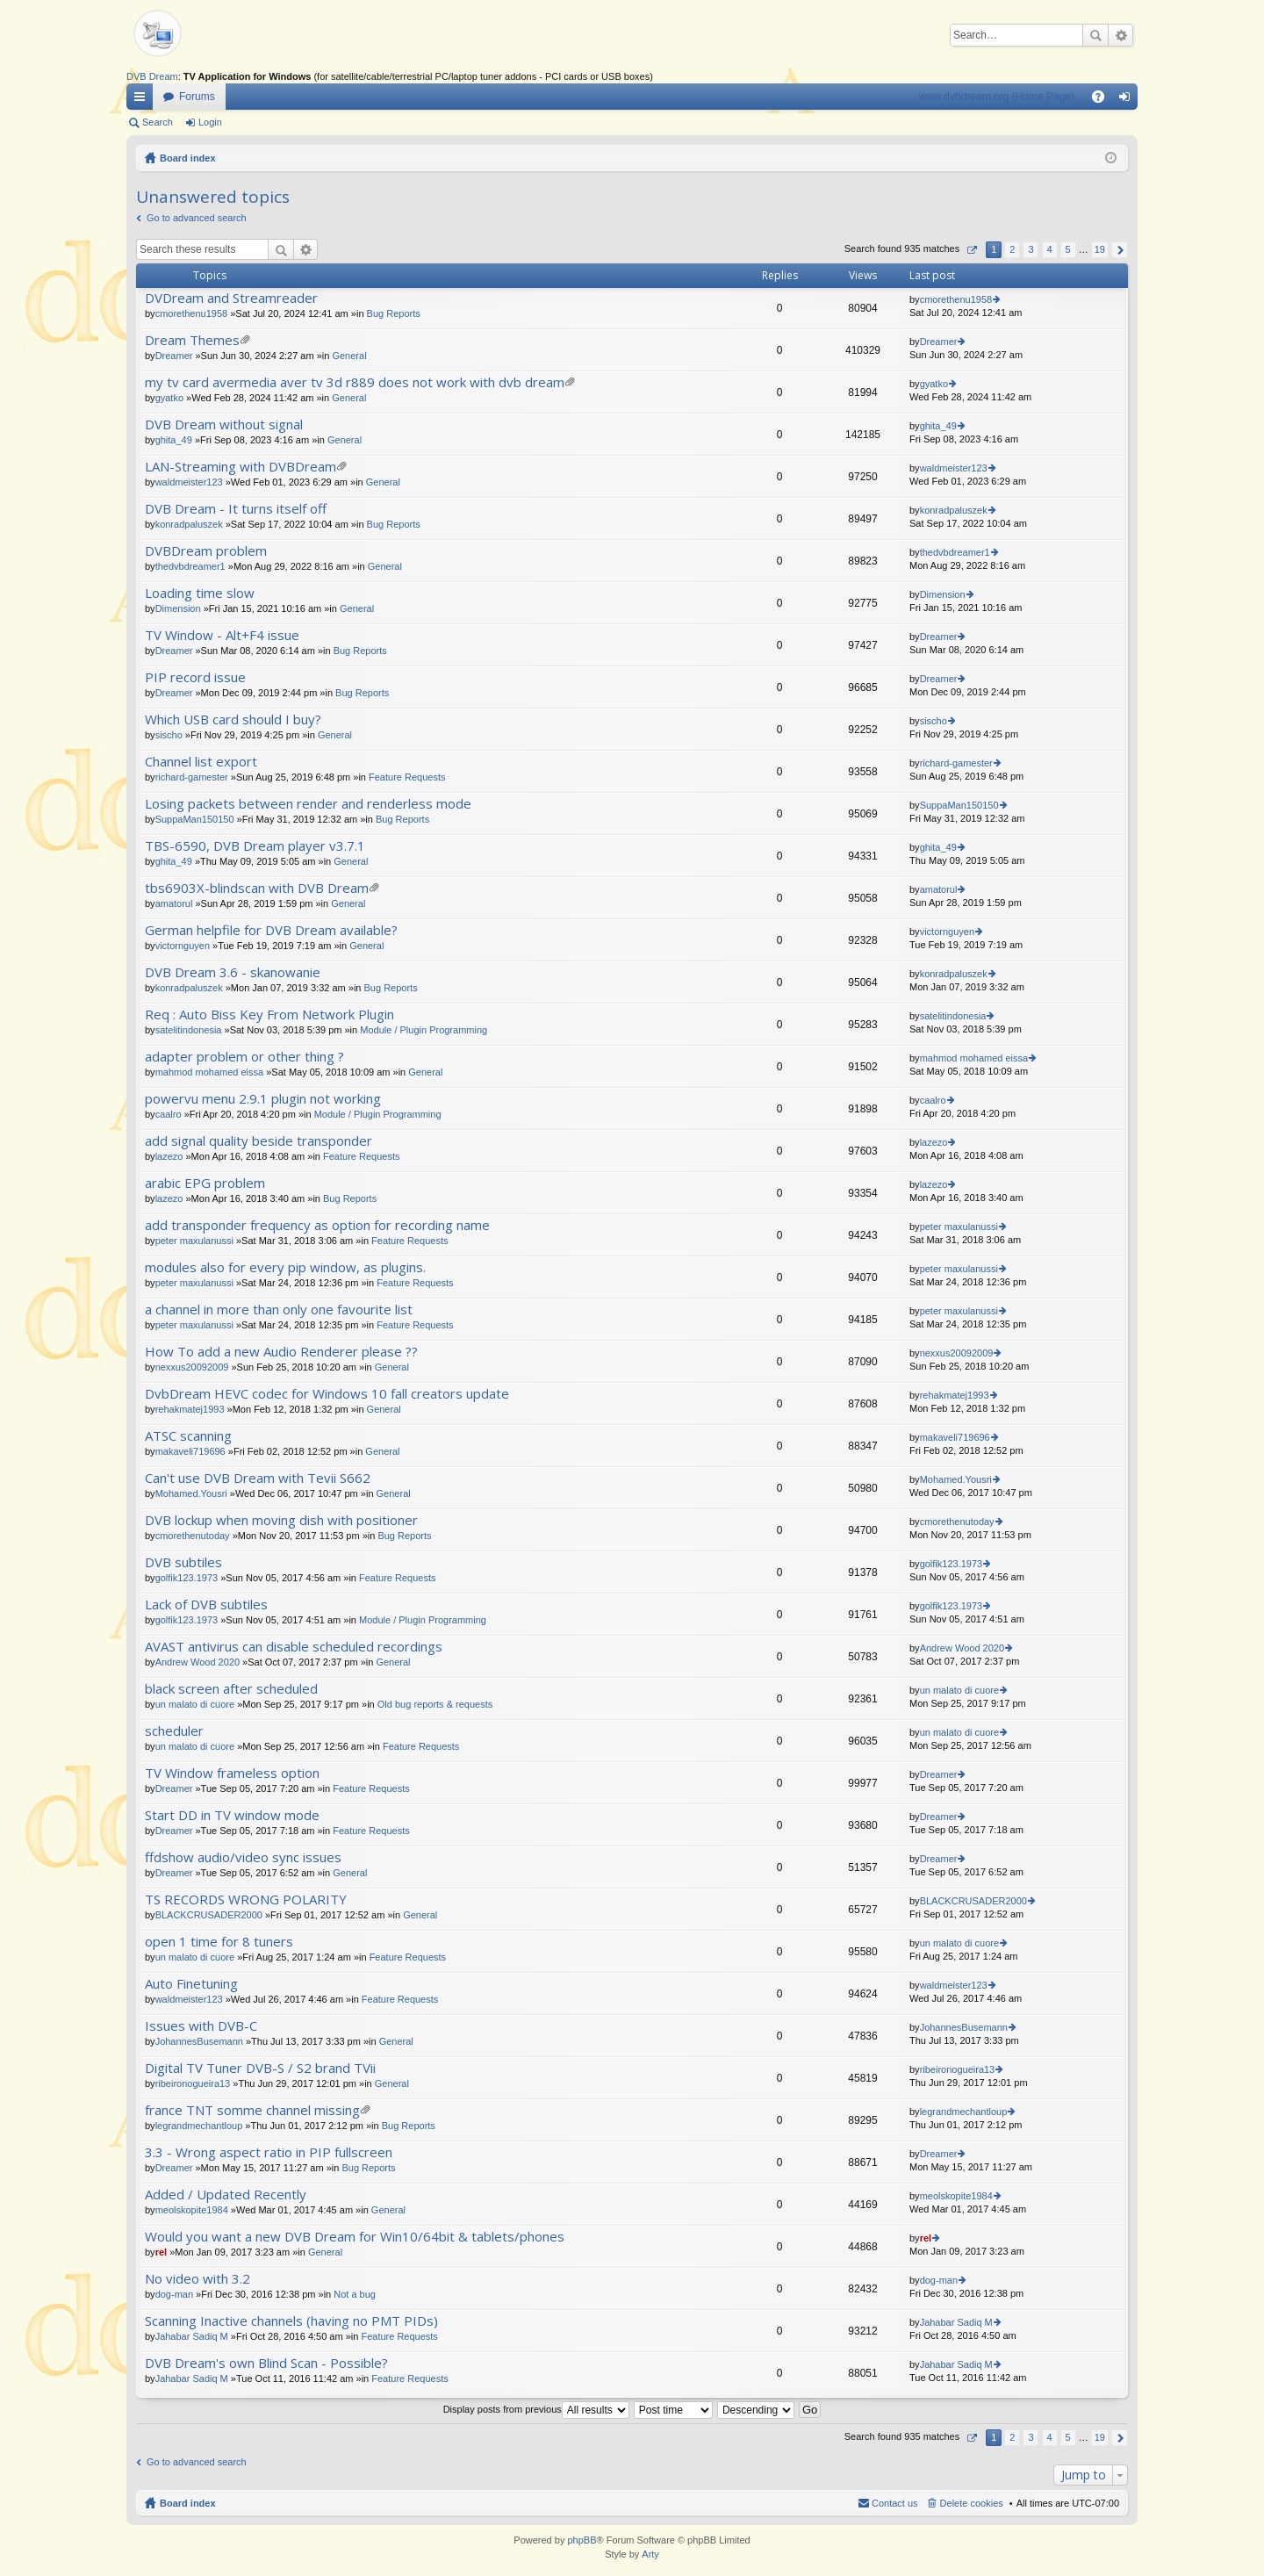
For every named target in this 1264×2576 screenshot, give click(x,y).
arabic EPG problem (205, 1183)
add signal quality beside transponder (258, 1141)
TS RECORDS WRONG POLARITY (246, 1899)
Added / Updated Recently (225, 2194)
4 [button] (1049, 249)
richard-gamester (191, 777)
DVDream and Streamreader (231, 298)
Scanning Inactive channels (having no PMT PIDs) (291, 2321)
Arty (650, 2554)
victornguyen (182, 945)
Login (210, 122)
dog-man (174, 2294)
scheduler (174, 1731)
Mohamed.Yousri (191, 1493)
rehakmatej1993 (190, 1409)
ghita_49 (173, 440)
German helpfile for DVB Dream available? (271, 930)
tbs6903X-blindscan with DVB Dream (257, 888)
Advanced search (1120, 35)
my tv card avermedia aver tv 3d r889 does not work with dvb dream (354, 382)
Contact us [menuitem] (895, 2503)
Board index (188, 158)
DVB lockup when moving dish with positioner (281, 1520)
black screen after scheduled (231, 1688)
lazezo (169, 1156)
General (349, 355)
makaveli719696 (190, 1451)
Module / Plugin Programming (423, 1030)
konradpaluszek (189, 524)
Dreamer (174, 355)
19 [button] (1100, 249)
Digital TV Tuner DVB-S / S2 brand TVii (260, 2068)
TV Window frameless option (232, 1773)
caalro (168, 1114)
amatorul (174, 903)
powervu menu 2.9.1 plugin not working (263, 1098)
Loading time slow (200, 593)
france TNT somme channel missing (252, 2110)
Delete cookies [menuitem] (971, 2503)
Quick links (143, 100)
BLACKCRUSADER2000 (208, 1915)
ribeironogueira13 (193, 2083)
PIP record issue (195, 677)
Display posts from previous (536, 2409)
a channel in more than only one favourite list (279, 1309)
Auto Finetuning (191, 1983)
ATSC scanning (188, 1436)
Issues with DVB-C (201, 2026)
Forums (197, 96)
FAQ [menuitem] (1103, 100)
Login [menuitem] (1128, 100)
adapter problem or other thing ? (244, 1056)
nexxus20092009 (192, 1367)
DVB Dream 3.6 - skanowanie (232, 972)
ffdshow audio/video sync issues (243, 1857)
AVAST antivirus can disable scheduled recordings (293, 1646)
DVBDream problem (206, 551)
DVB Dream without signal (224, 424)
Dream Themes (192, 340)
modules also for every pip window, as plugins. (285, 1267)
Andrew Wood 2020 (197, 1662)
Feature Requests (407, 777)
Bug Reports (393, 313)
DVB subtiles (183, 1562)
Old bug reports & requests (434, 1704)
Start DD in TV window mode (232, 1815)
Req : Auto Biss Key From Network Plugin (269, 1014)
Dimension (178, 608)
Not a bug (355, 2294)
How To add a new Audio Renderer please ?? (281, 1351)
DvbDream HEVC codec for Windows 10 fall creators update (327, 1393)
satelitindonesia (188, 1030)
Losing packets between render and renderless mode (308, 803)
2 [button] (1012, 249)
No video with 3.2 (197, 2278)
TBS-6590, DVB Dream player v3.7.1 (255, 846)
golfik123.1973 (187, 1577)
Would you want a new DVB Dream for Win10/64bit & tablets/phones (354, 2236)
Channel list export (201, 761)
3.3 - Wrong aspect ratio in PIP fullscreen (268, 2152)
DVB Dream (152, 76)
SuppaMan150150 (194, 819)
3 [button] (1030, 249)
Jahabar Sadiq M (191, 2336)
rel (161, 2252)
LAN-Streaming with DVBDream (240, 466)
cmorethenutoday (192, 1535)
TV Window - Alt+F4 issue (222, 635)
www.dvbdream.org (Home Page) (996, 96)
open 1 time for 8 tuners (219, 1941)
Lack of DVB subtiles (206, 1604)
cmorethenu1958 (191, 313)
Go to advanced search (197, 217)
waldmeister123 (189, 482)
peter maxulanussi (194, 1240)
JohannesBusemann (199, 2041)
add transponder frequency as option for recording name (317, 1225)
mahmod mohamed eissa (209, 1072)
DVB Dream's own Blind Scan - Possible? (266, 2363)
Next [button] (1119, 249)
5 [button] (1068, 249)
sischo (169, 735)
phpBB (581, 2540)
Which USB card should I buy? (233, 719)
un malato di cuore (195, 1704)
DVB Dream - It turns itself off (236, 508)
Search (1095, 35)
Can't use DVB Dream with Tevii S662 (257, 1478)
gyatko (169, 397)
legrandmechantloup (199, 2125)
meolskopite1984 (191, 2210)
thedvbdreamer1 (190, 566)
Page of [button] (971, 249)
